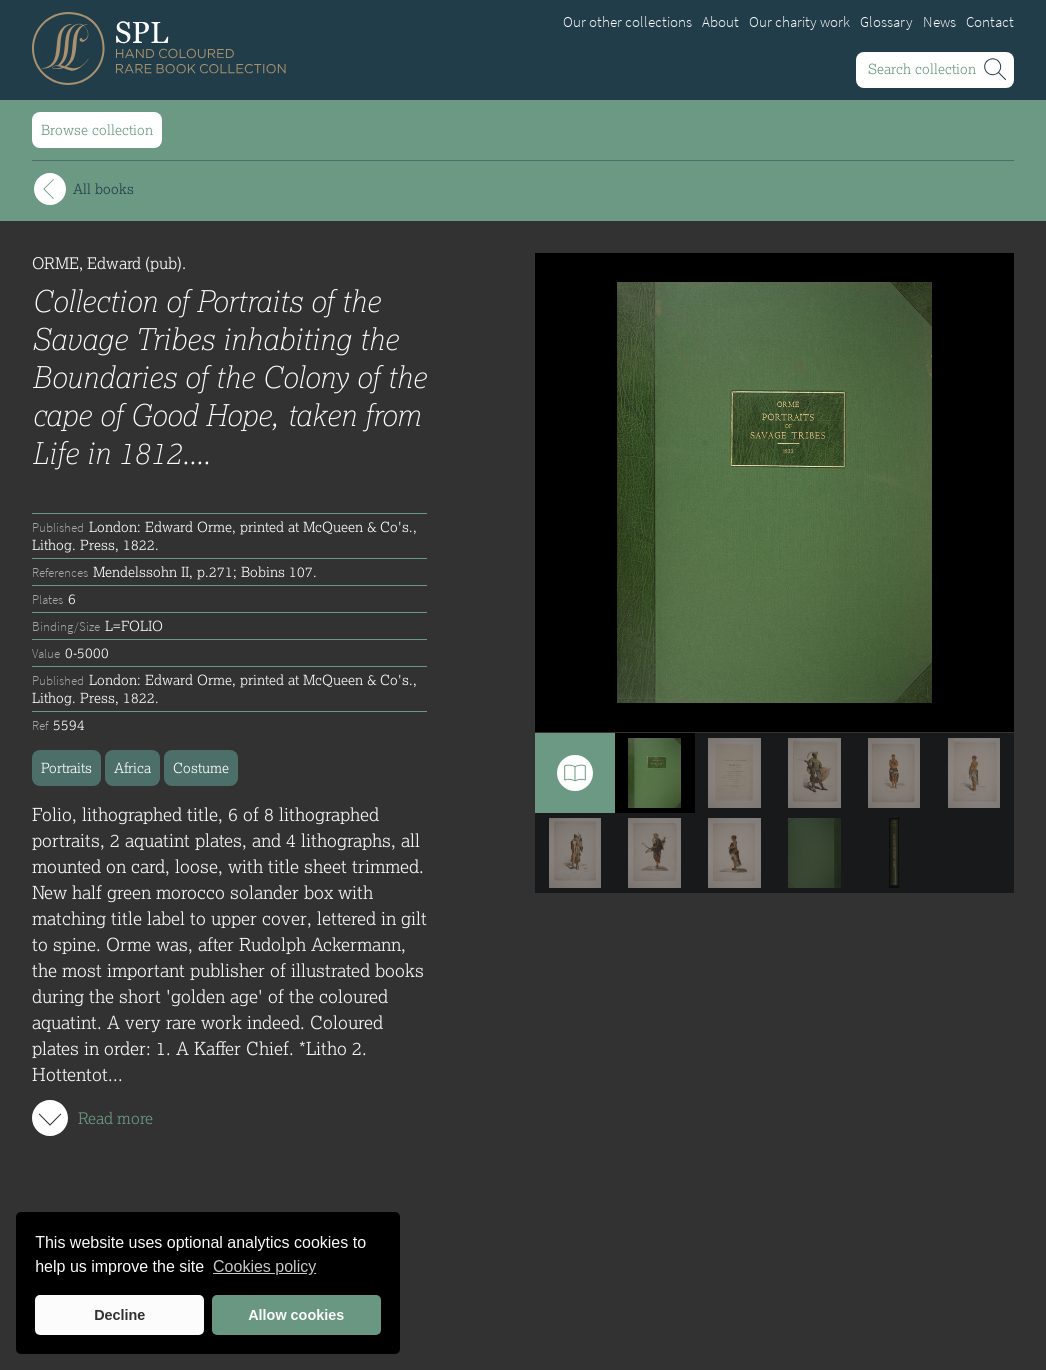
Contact (990, 22)
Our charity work (799, 22)
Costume (201, 767)
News (939, 22)
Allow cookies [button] (296, 1315)
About (720, 22)
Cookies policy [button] (264, 1266)
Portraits (66, 767)
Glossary (886, 22)
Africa (132, 767)
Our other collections (627, 22)
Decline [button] (119, 1315)
